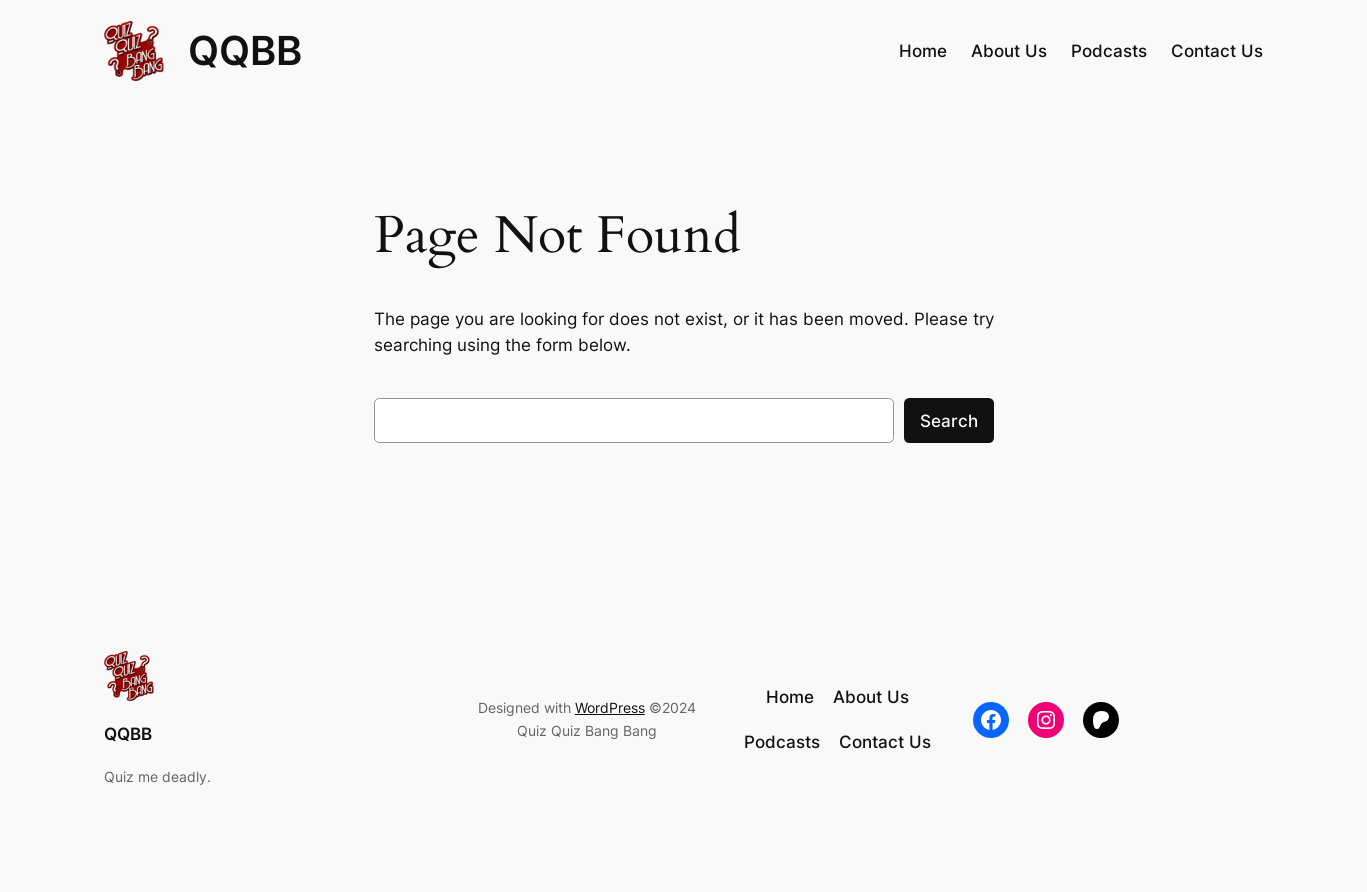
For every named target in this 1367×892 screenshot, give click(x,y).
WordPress (610, 707)
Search (949, 421)
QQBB (245, 50)
